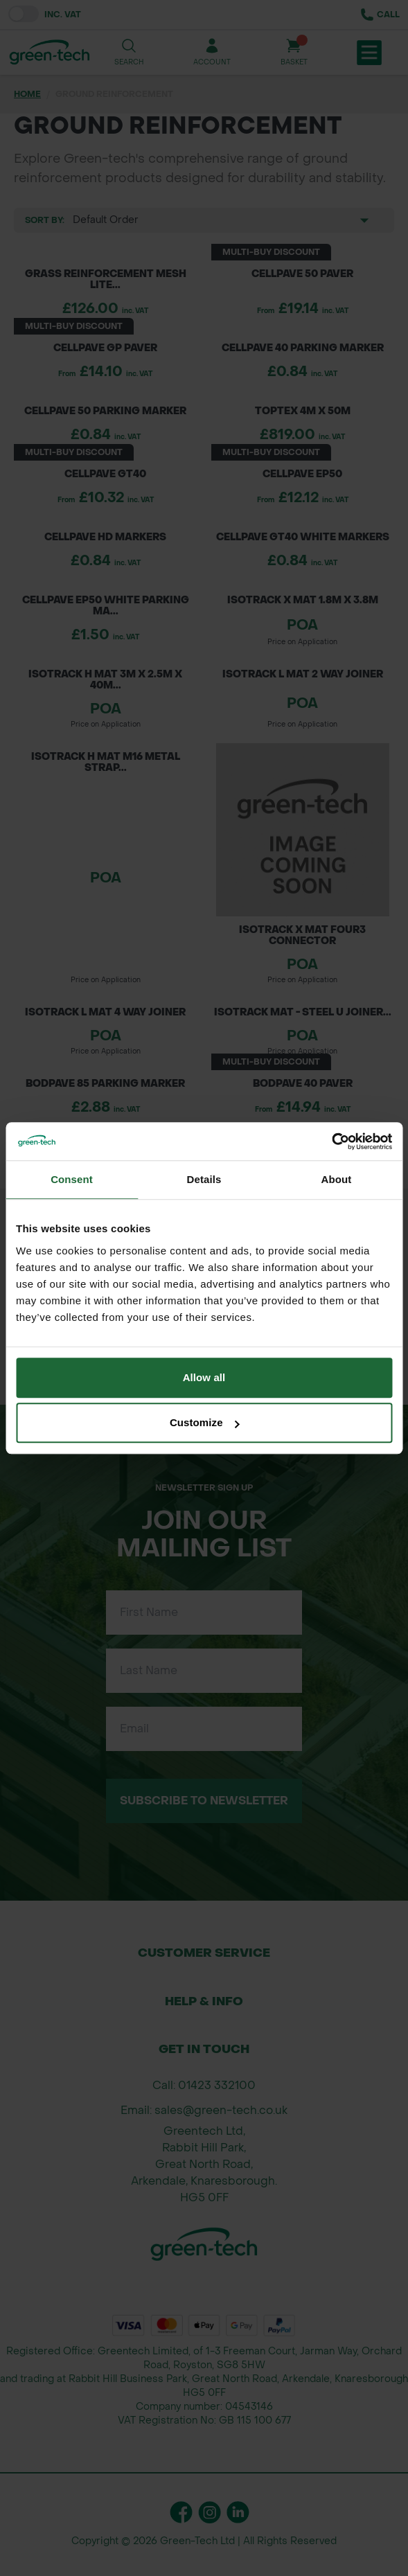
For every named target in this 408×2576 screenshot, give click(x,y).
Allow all (204, 1377)
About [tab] (336, 1179)
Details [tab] (204, 1179)
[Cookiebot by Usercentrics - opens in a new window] (331, 1141)
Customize (205, 1422)
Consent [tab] (72, 1179)
